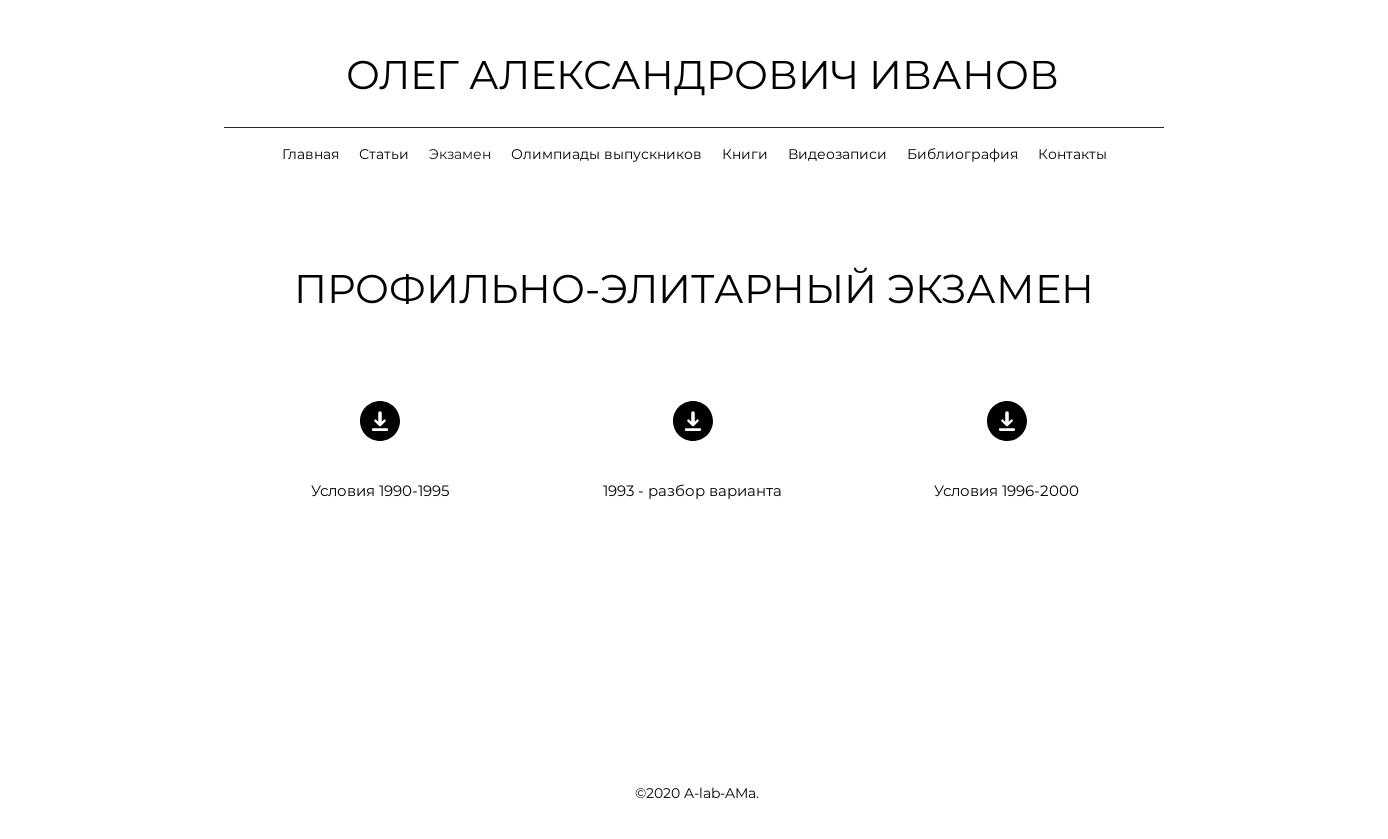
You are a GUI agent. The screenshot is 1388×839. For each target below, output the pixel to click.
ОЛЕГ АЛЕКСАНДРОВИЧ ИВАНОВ (702, 74)
